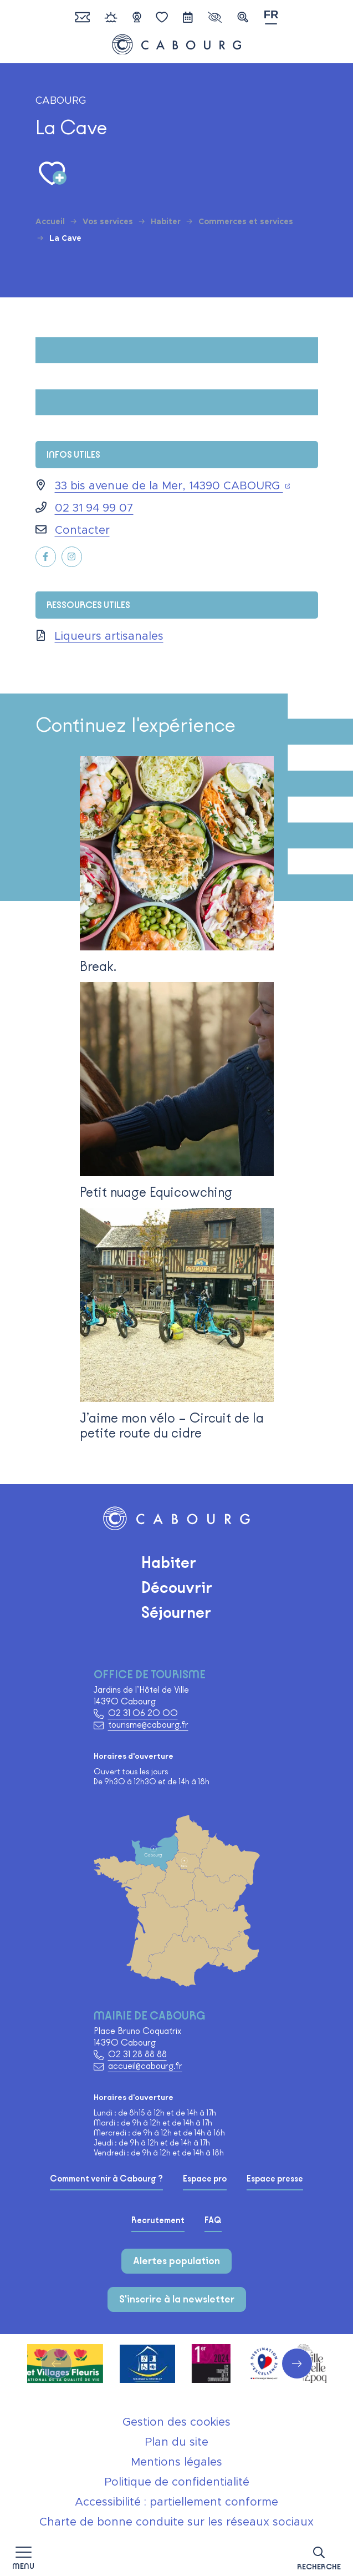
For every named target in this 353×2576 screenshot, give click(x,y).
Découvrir (176, 1587)
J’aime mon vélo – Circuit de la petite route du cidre (172, 1425)
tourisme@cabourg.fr (148, 1724)
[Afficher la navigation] (23, 2557)
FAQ (213, 2220)
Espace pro (205, 2179)
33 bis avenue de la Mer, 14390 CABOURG (172, 486)
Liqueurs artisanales (109, 636)
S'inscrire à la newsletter (176, 2299)
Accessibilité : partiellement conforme (176, 2502)
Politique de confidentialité (176, 2482)
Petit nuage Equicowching (156, 1192)
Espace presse (275, 2179)
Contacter (82, 530)
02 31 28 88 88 (137, 2054)
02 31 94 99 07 (94, 508)
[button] (318, 2556)
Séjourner (176, 1612)
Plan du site (176, 2442)
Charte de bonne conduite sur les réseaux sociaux (176, 2522)
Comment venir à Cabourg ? (106, 2179)
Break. (98, 966)
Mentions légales (176, 2462)
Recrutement (158, 2220)
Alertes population (176, 2261)
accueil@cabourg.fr (145, 2066)
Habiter (168, 1562)
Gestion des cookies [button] (176, 2422)
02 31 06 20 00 (143, 1713)
